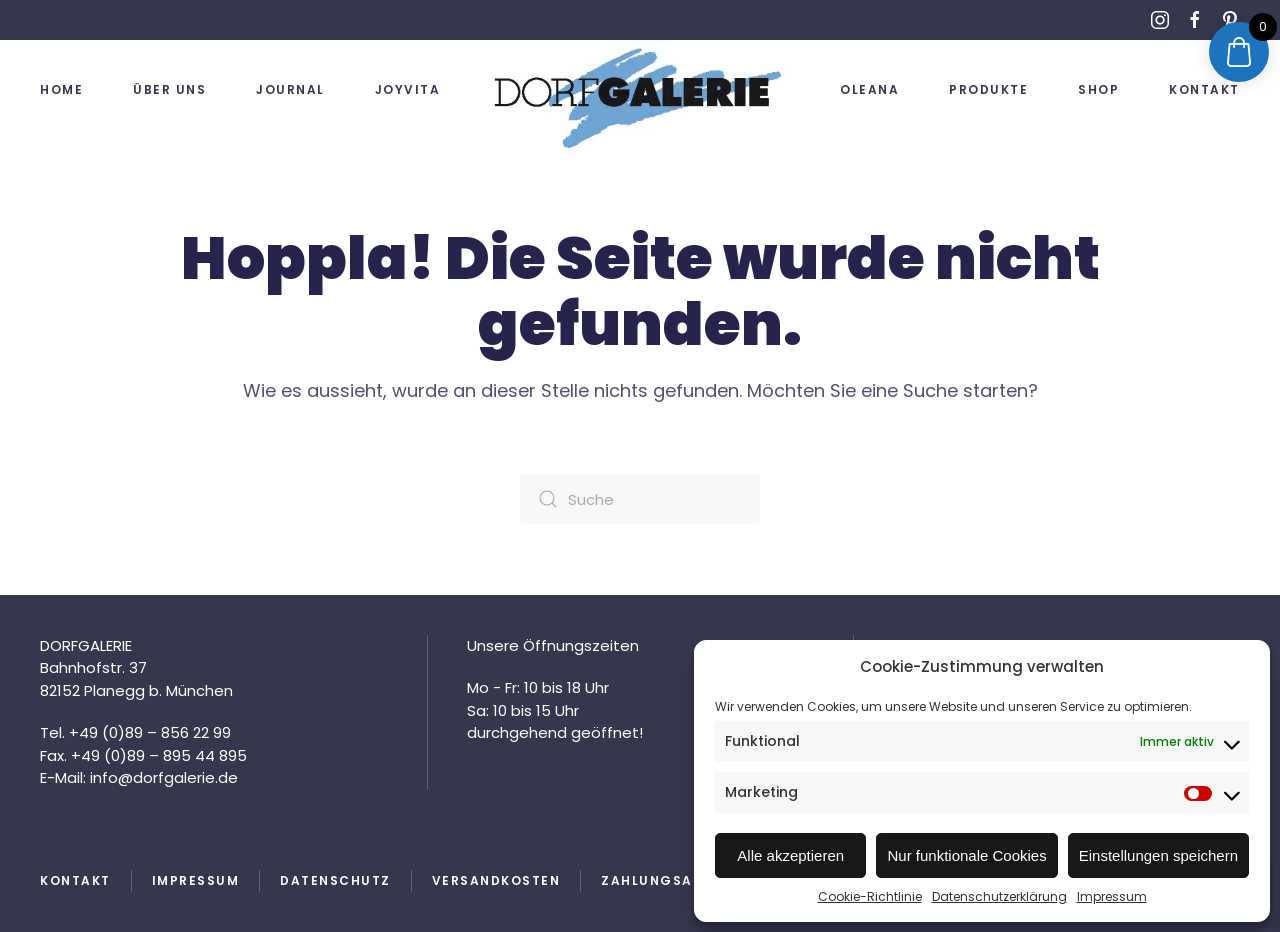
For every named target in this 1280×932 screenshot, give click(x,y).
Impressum (1112, 896)
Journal (290, 89)
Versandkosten (496, 880)
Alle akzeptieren (790, 855)
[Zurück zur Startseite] (640, 97)
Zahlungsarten (666, 880)
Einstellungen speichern (1158, 855)
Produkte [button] (988, 89)
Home (61, 89)
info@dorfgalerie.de (162, 777)
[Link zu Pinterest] (1230, 19)
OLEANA (869, 89)
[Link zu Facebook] (1195, 19)
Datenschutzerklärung (999, 896)
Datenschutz (335, 880)
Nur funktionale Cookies (966, 855)
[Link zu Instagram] (1160, 19)
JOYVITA (408, 89)
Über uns (169, 89)
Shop (1098, 89)
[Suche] (640, 499)
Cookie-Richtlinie (870, 896)
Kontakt (1204, 89)
